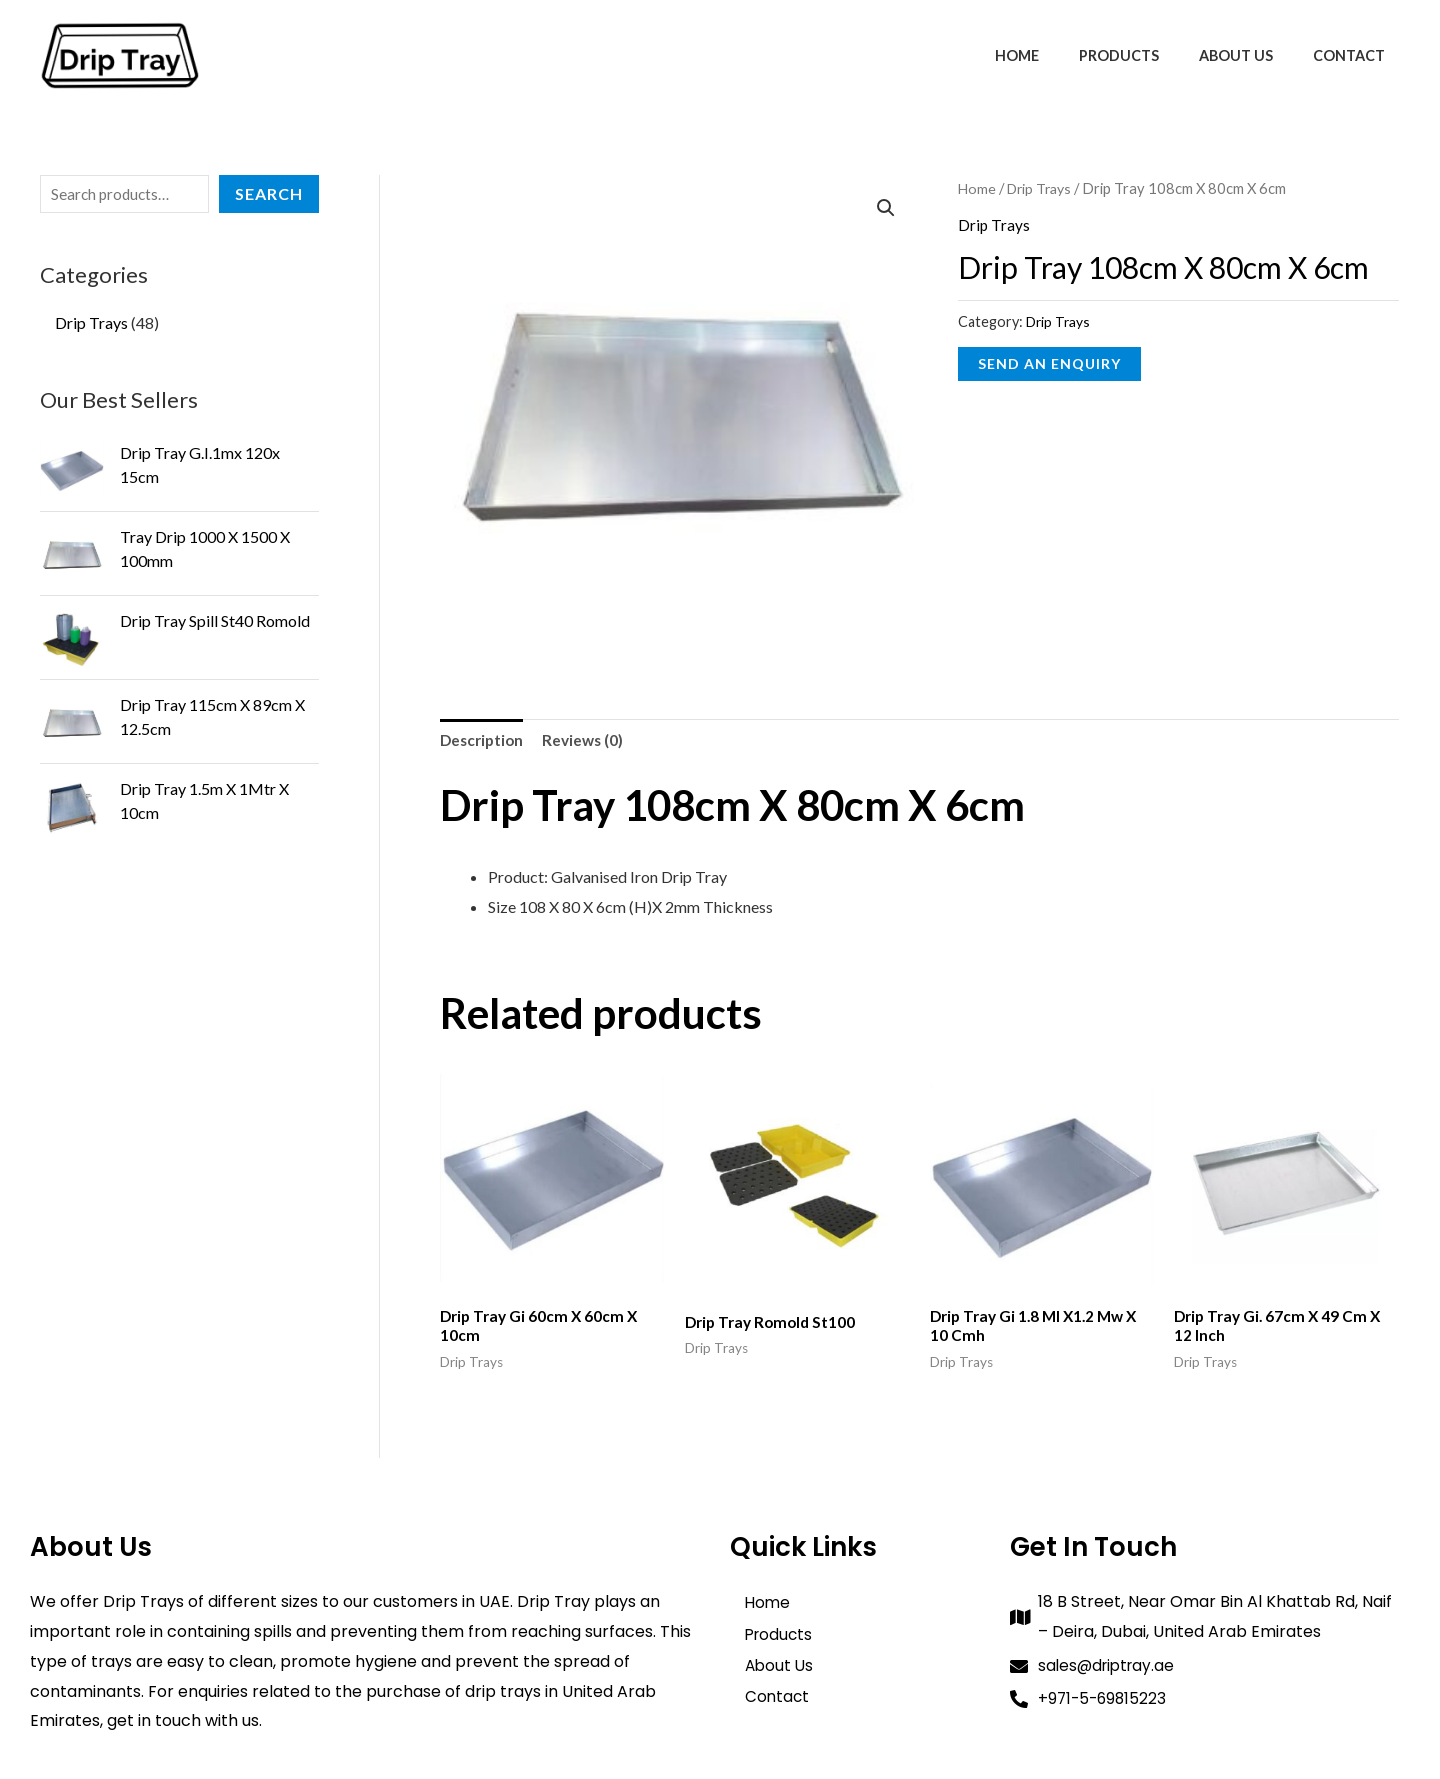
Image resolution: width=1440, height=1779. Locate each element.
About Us (1253, 55)
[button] (886, 209)
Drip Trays (1043, 188)
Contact (1355, 55)
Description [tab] (484, 741)
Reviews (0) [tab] (589, 741)
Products (1147, 55)
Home (1056, 55)
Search (269, 193)
